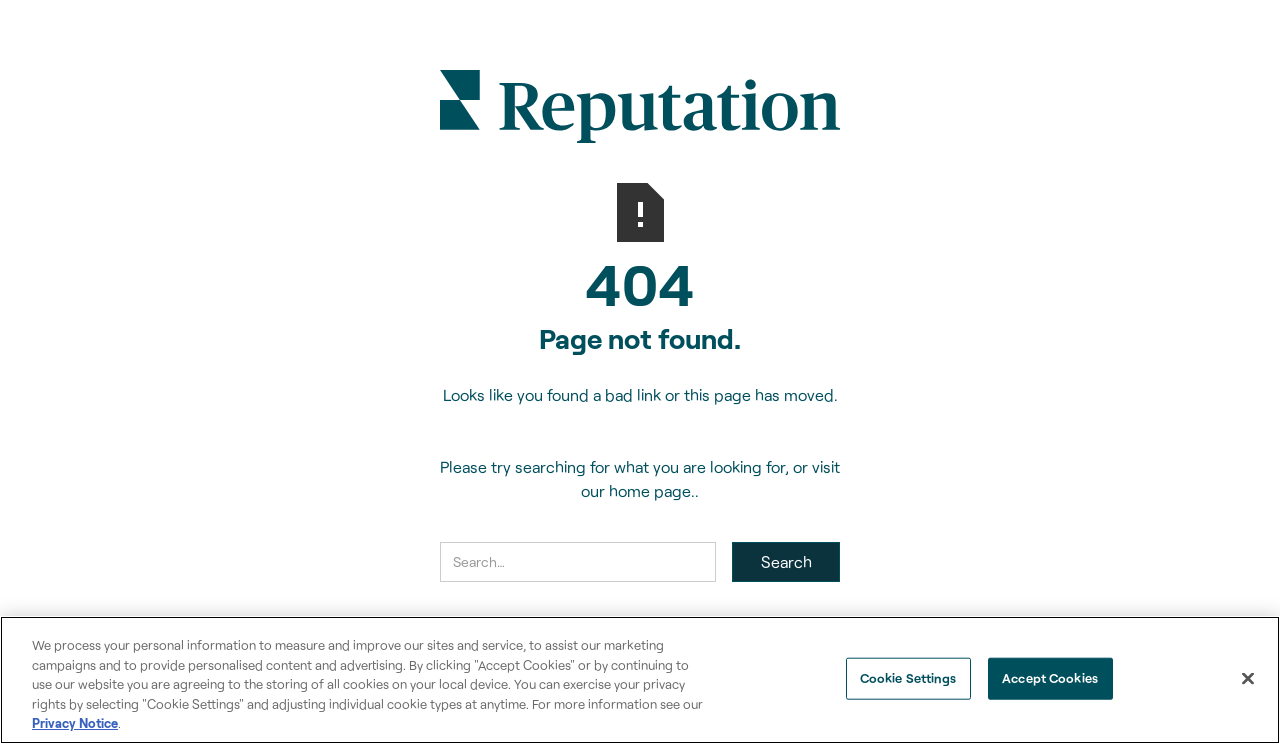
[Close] (1248, 679)
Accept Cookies (1050, 678)
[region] (640, 680)
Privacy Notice (75, 723)
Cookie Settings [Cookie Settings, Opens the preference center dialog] (908, 678)
